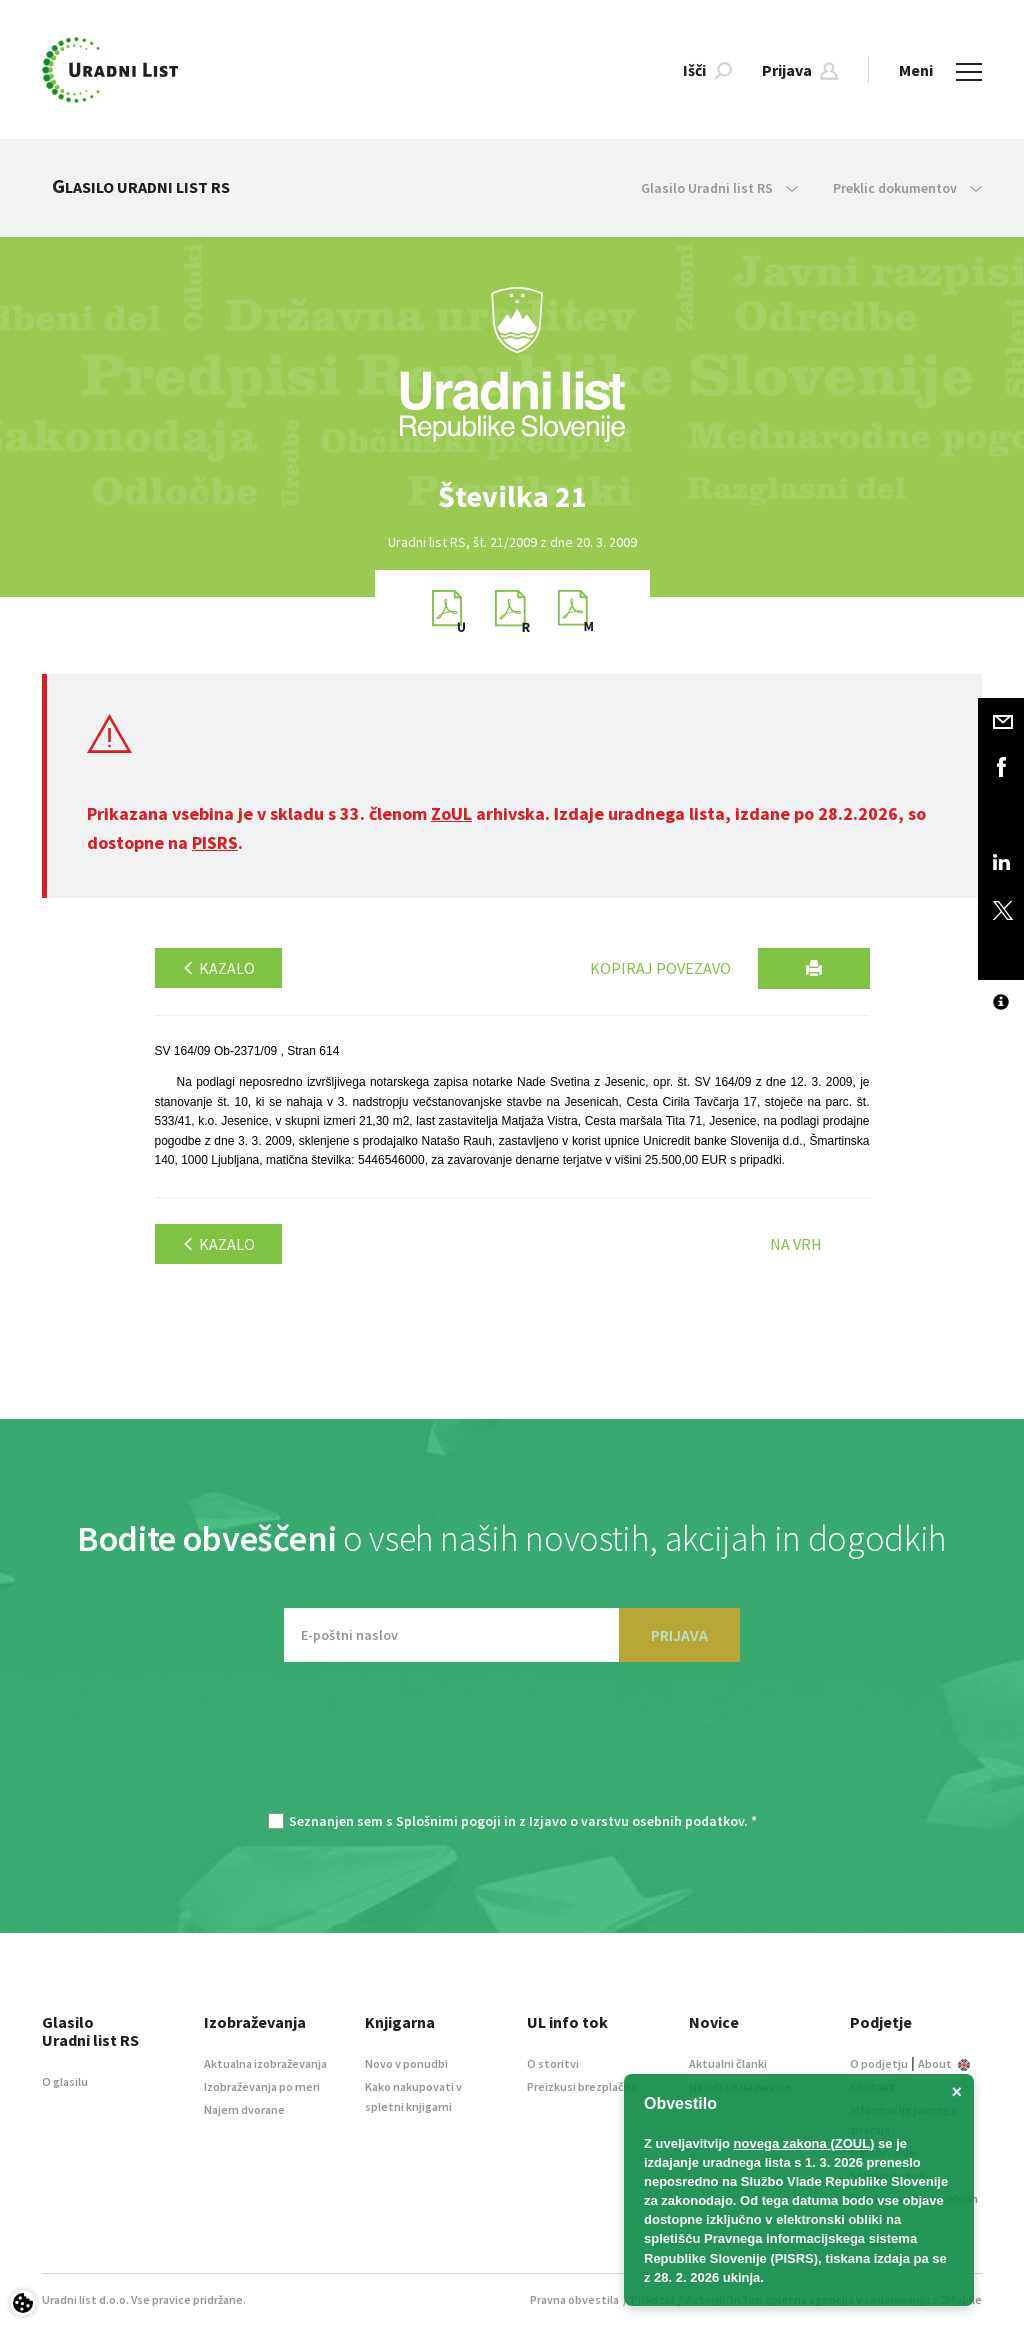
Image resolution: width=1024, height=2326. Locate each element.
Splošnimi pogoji (448, 1821)
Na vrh (796, 1244)
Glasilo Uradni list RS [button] (719, 188)
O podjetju (879, 2063)
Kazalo (218, 968)
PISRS (215, 842)
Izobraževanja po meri (262, 2086)
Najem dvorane (244, 2109)
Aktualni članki (728, 2063)
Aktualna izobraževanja (265, 2063)
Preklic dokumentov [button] (907, 188)
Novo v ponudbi (406, 2063)
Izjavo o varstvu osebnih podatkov (636, 1821)
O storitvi (553, 2063)
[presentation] (512, 1747)
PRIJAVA (679, 1635)
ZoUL (451, 813)
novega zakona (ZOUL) (804, 2143)
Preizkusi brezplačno (582, 2086)
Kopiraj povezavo (660, 968)
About (944, 2063)
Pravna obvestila (574, 2299)
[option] (512, 496)
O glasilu (65, 2081)
